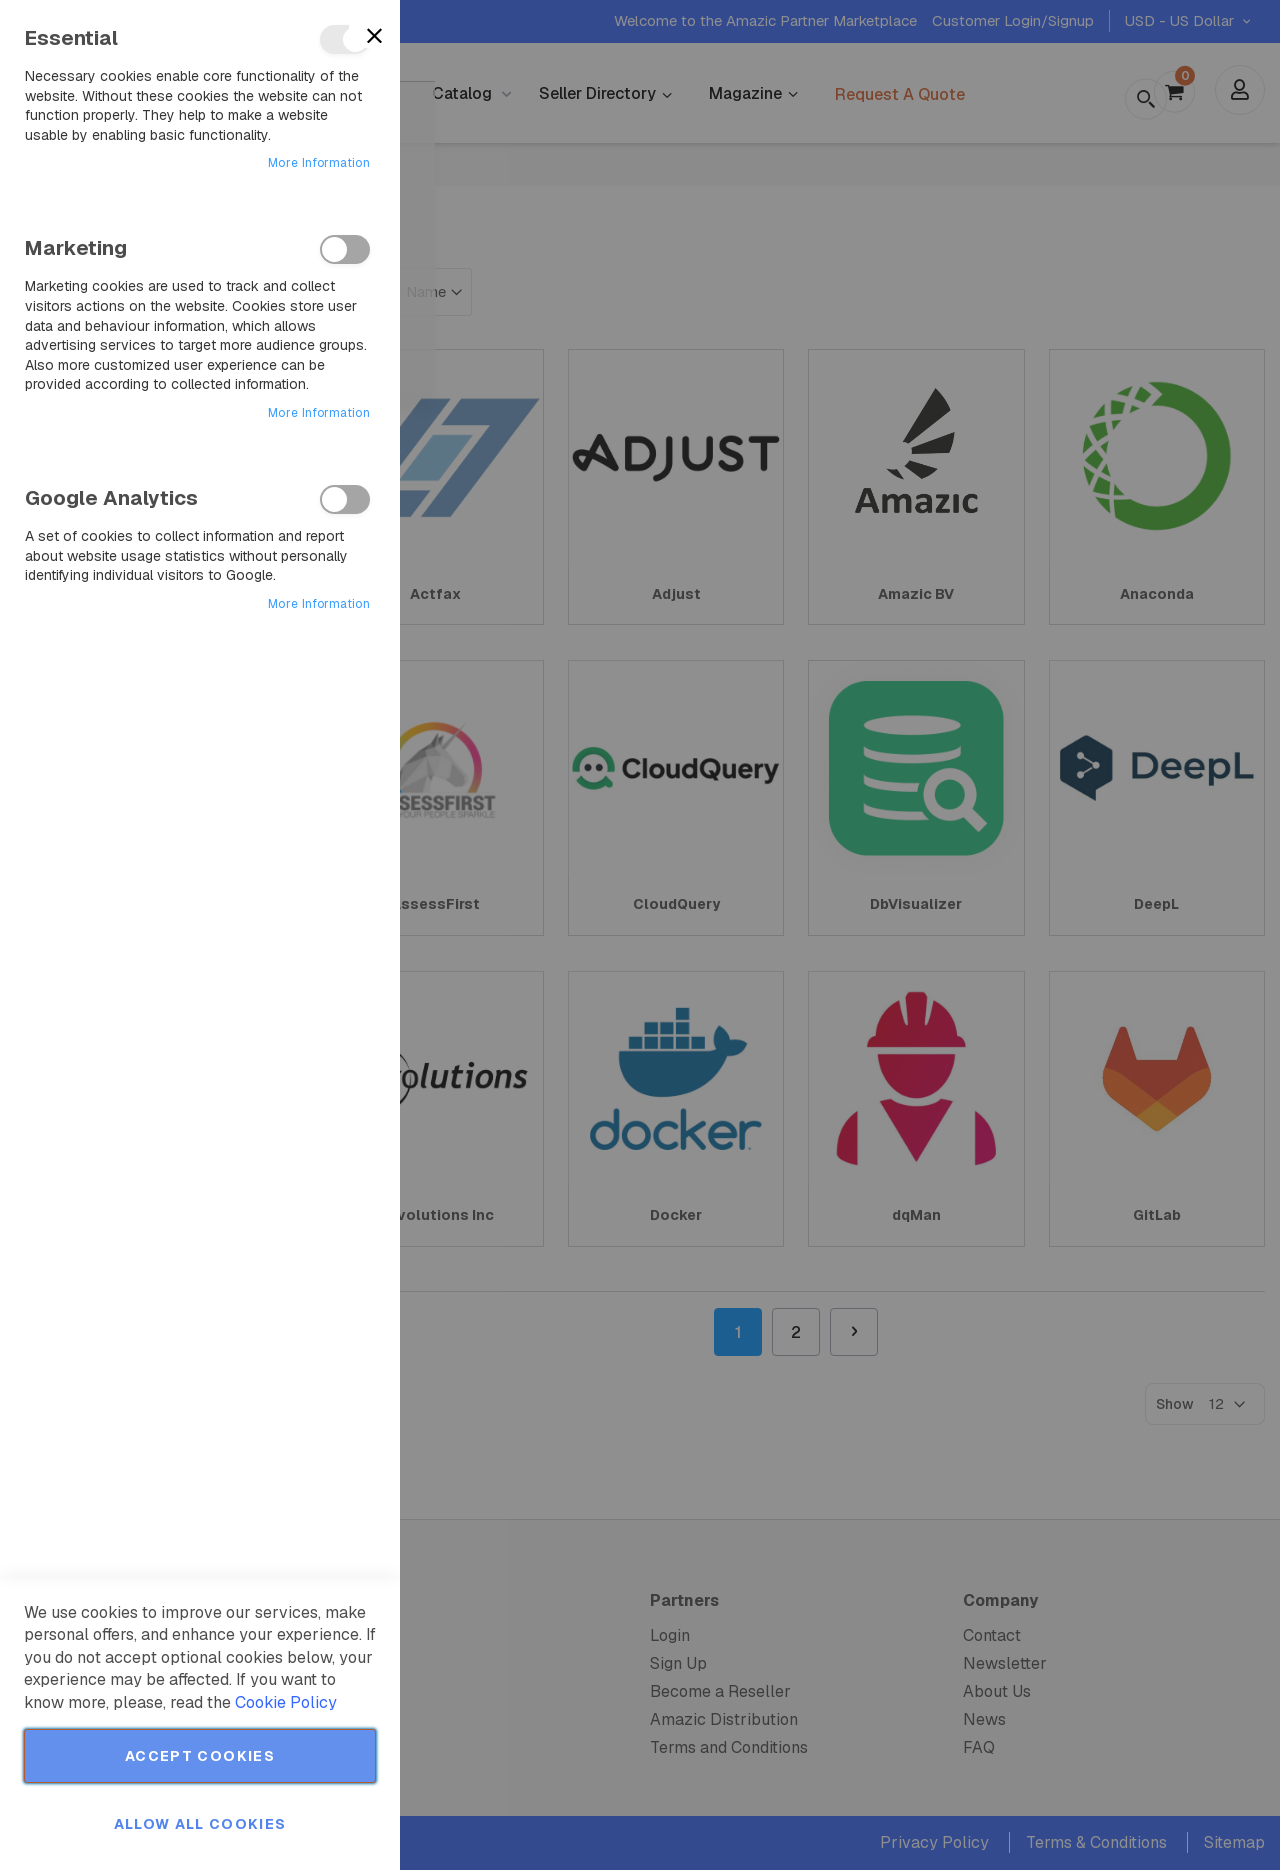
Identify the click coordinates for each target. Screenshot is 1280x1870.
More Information (319, 163)
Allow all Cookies (200, 1824)
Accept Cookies (200, 1756)
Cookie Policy (286, 1702)
